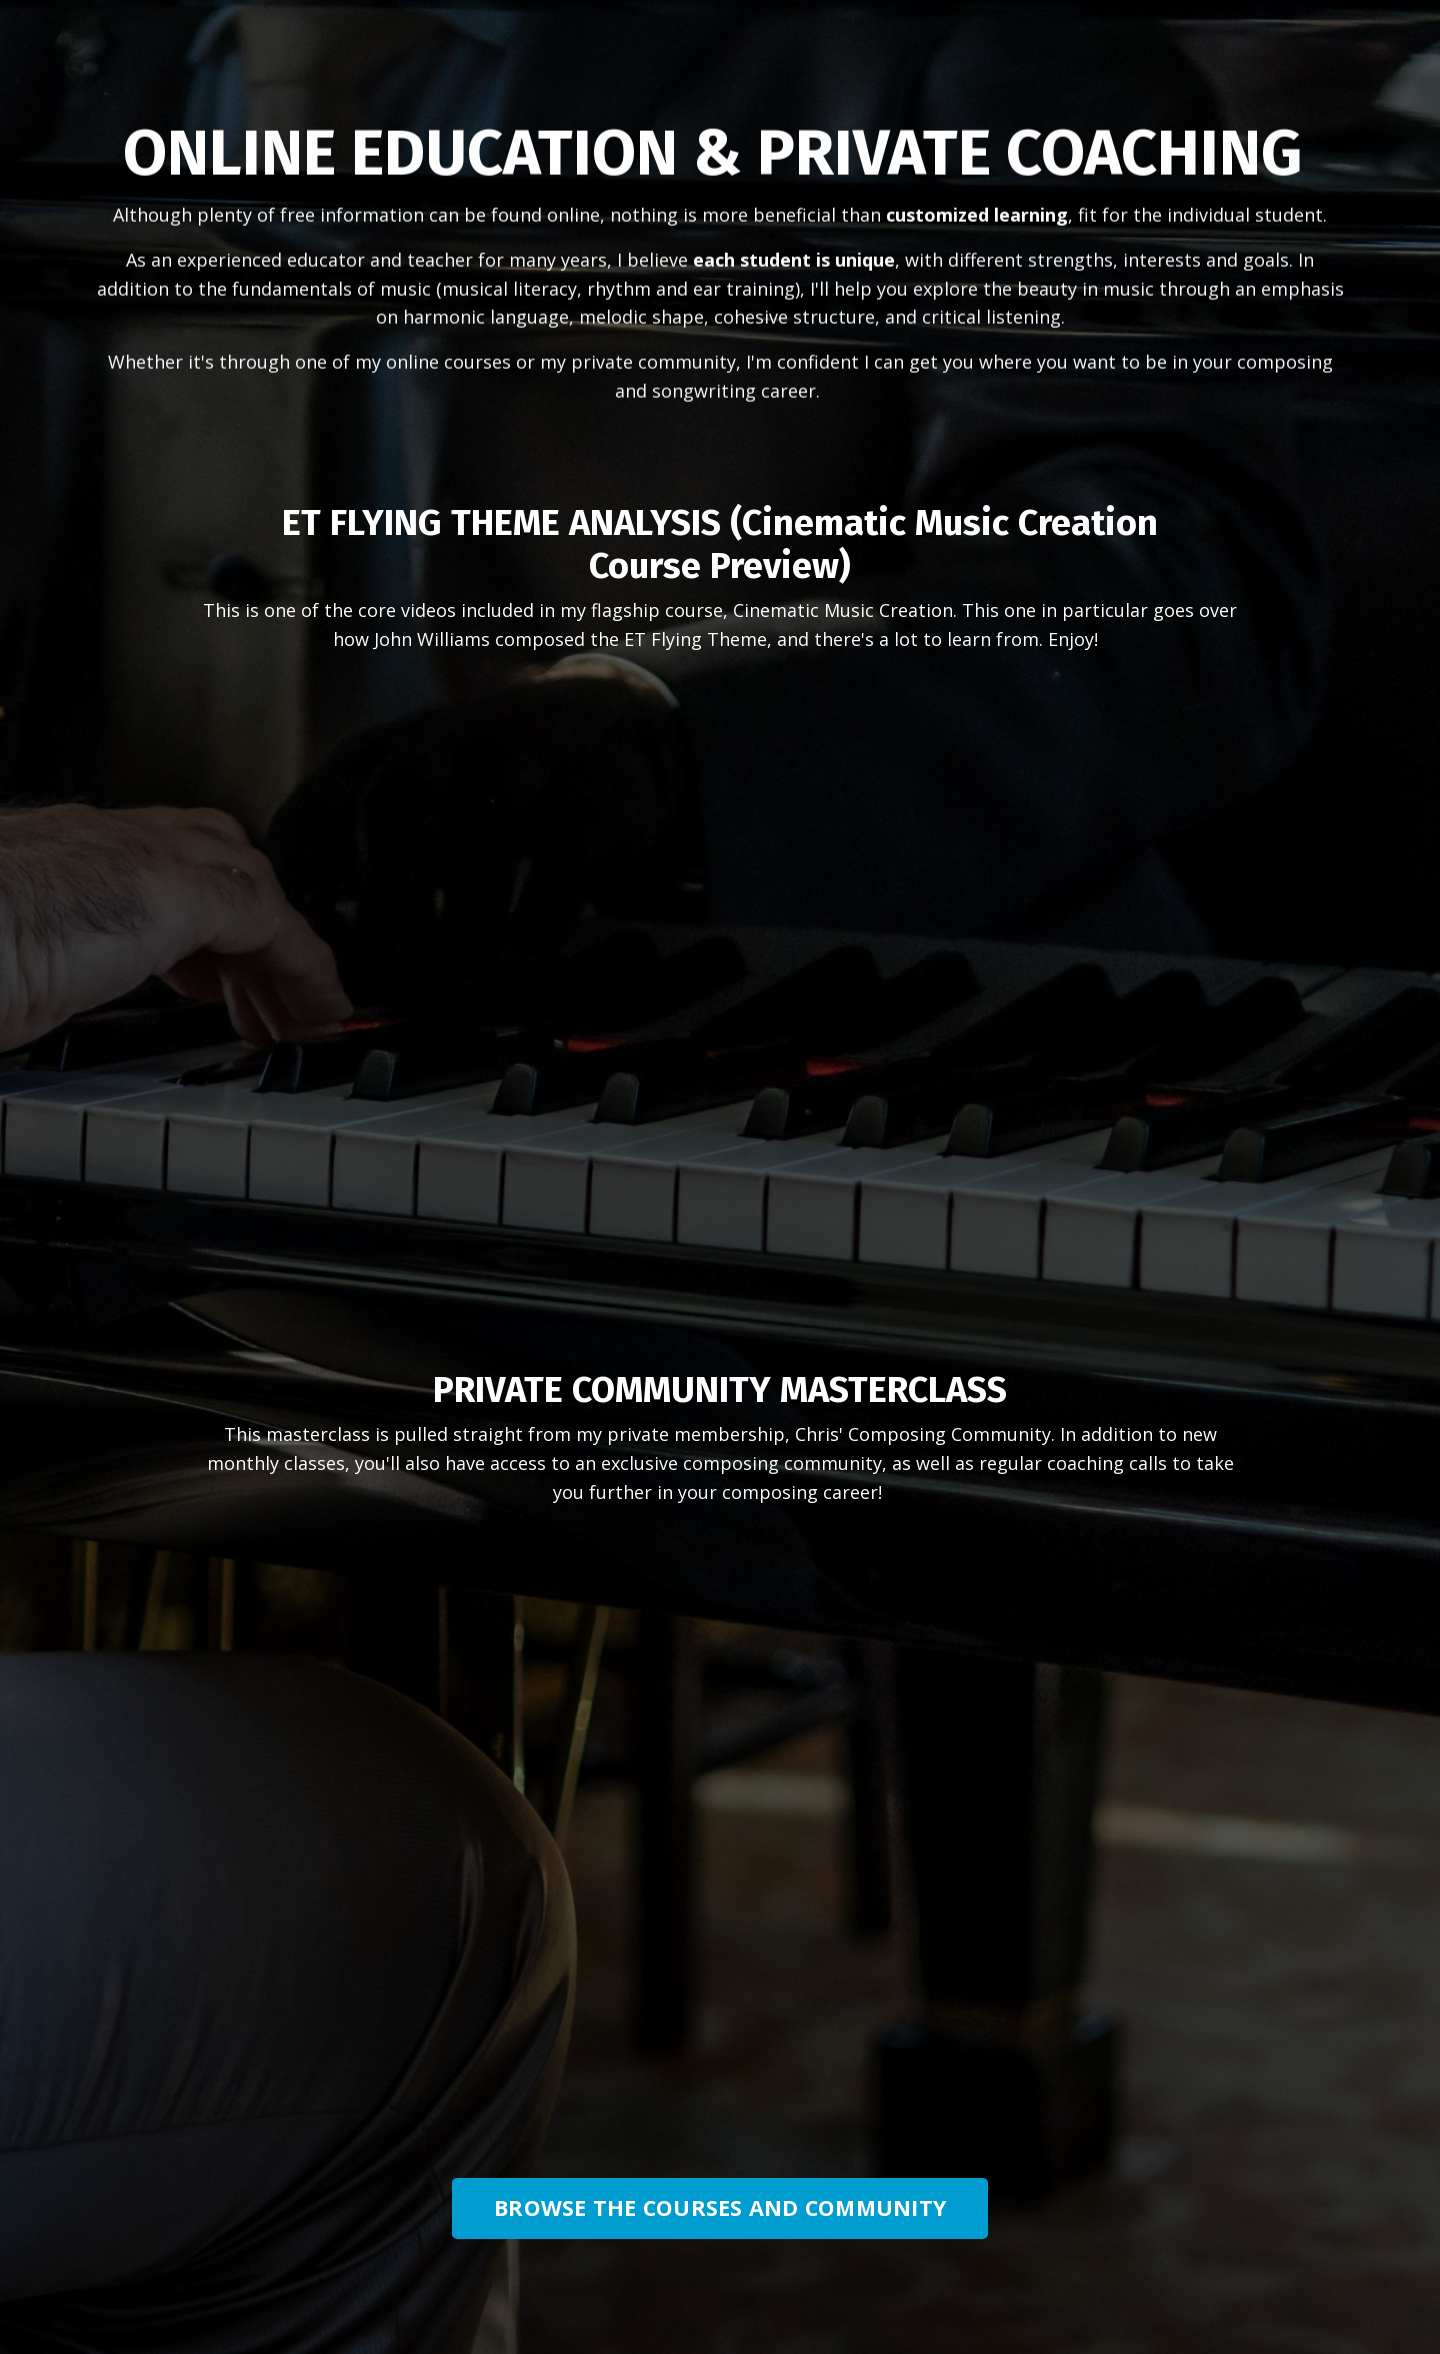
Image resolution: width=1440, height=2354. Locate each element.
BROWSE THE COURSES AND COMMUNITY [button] (720, 2207)
